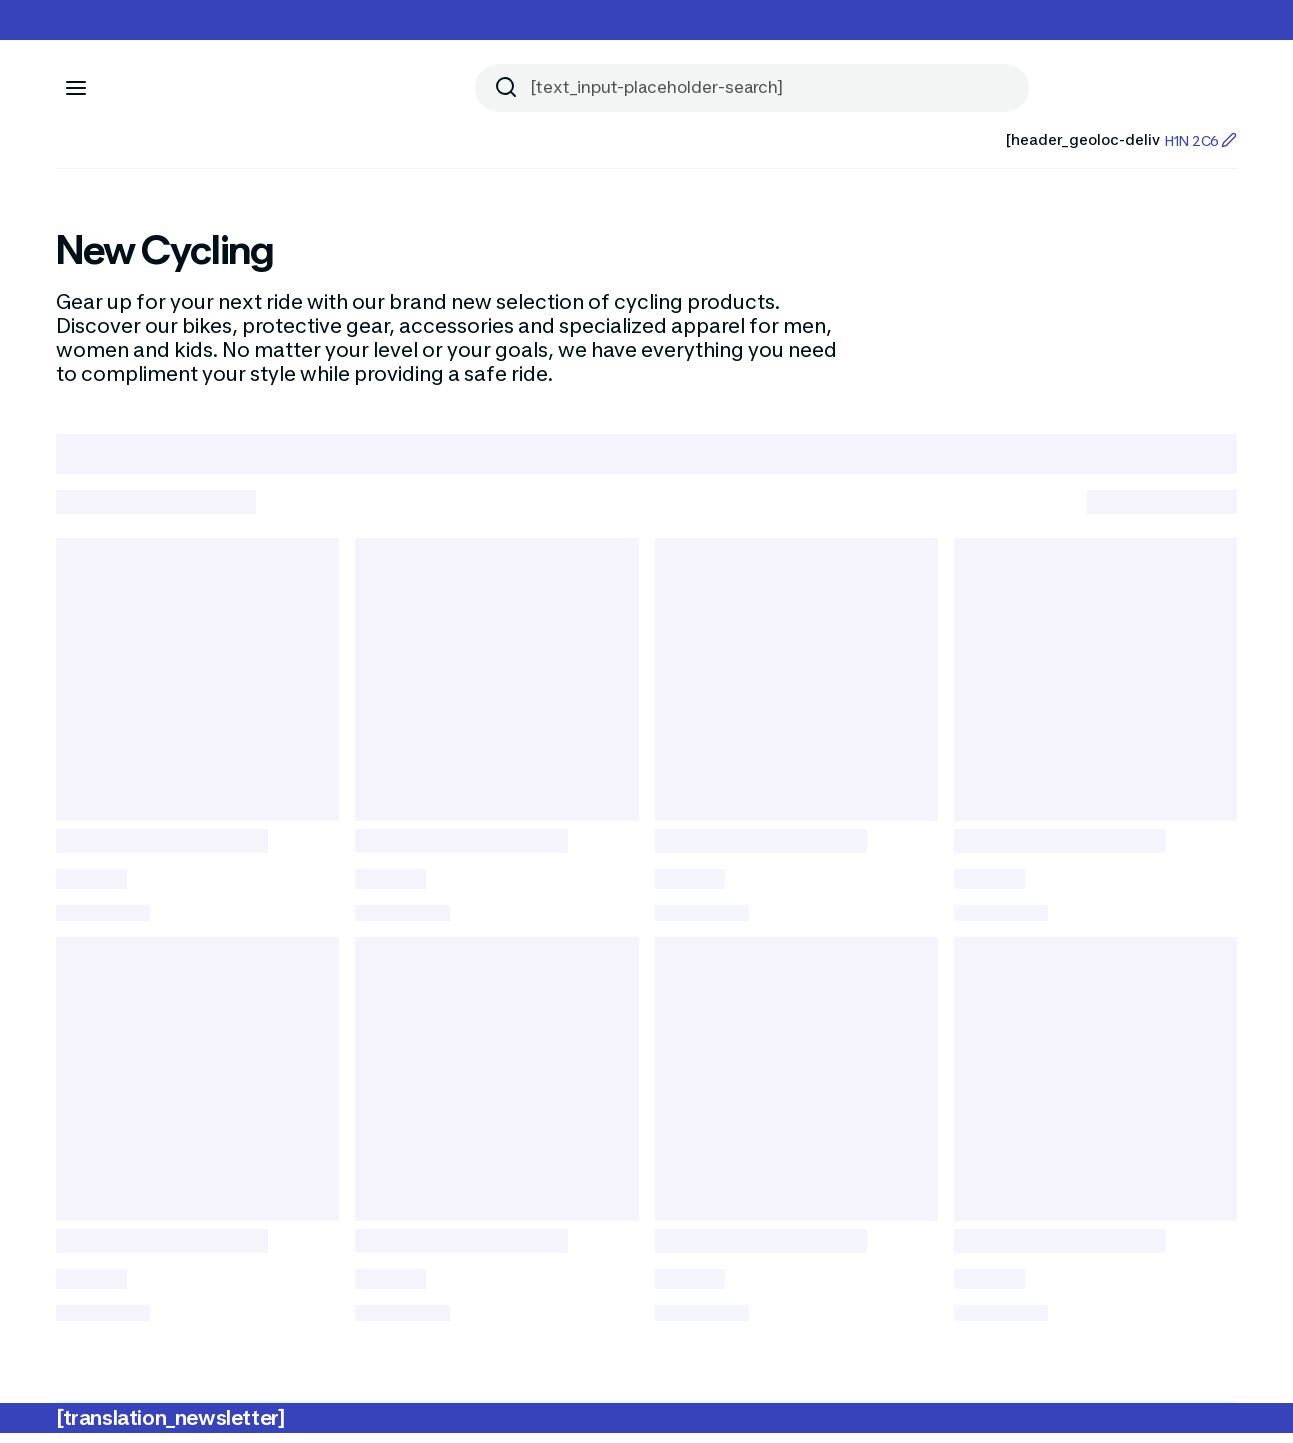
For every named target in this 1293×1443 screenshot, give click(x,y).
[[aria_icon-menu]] (76, 88)
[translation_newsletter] (170, 1428)
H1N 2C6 (1200, 140)
